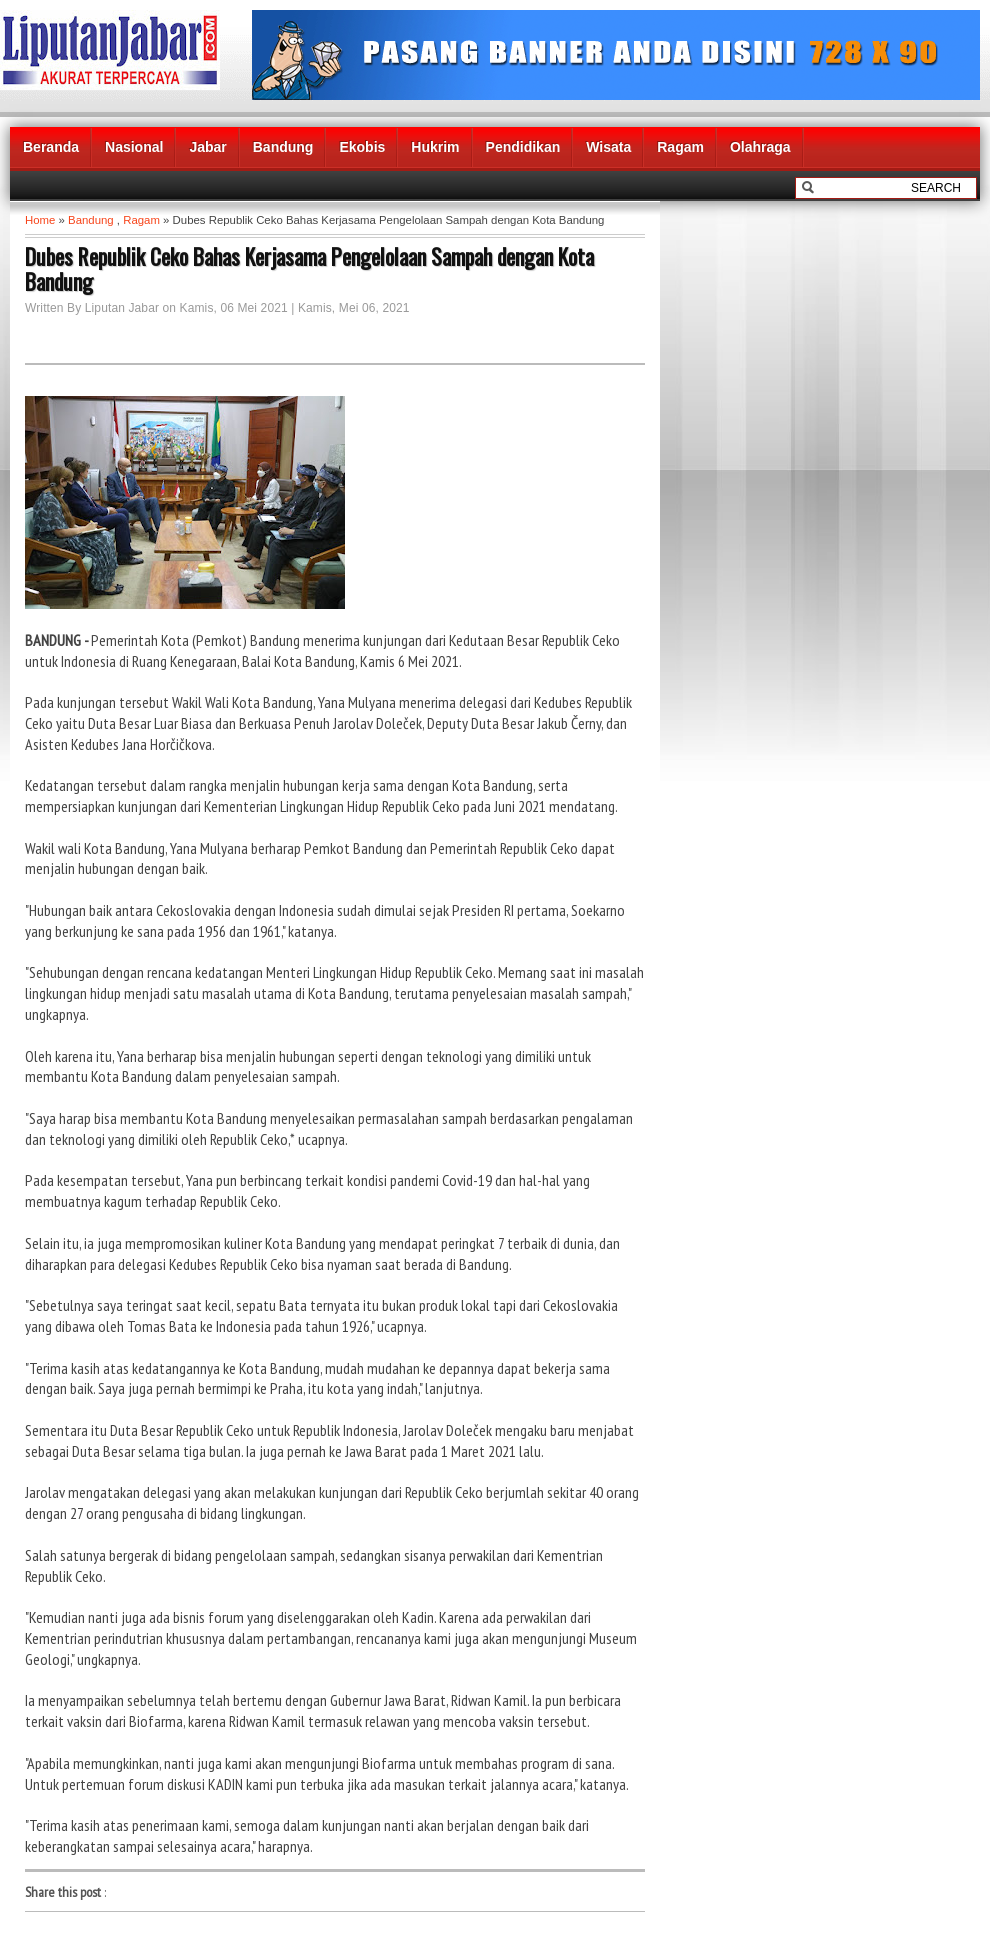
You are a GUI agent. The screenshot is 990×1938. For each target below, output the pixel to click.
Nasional (134, 147)
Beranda (51, 147)
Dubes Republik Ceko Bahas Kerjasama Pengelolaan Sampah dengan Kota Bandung (309, 269)
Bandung (283, 147)
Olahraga (760, 147)
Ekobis (362, 147)
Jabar (207, 147)
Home (40, 220)
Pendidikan (523, 147)
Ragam (680, 147)
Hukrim (435, 147)
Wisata (608, 147)
